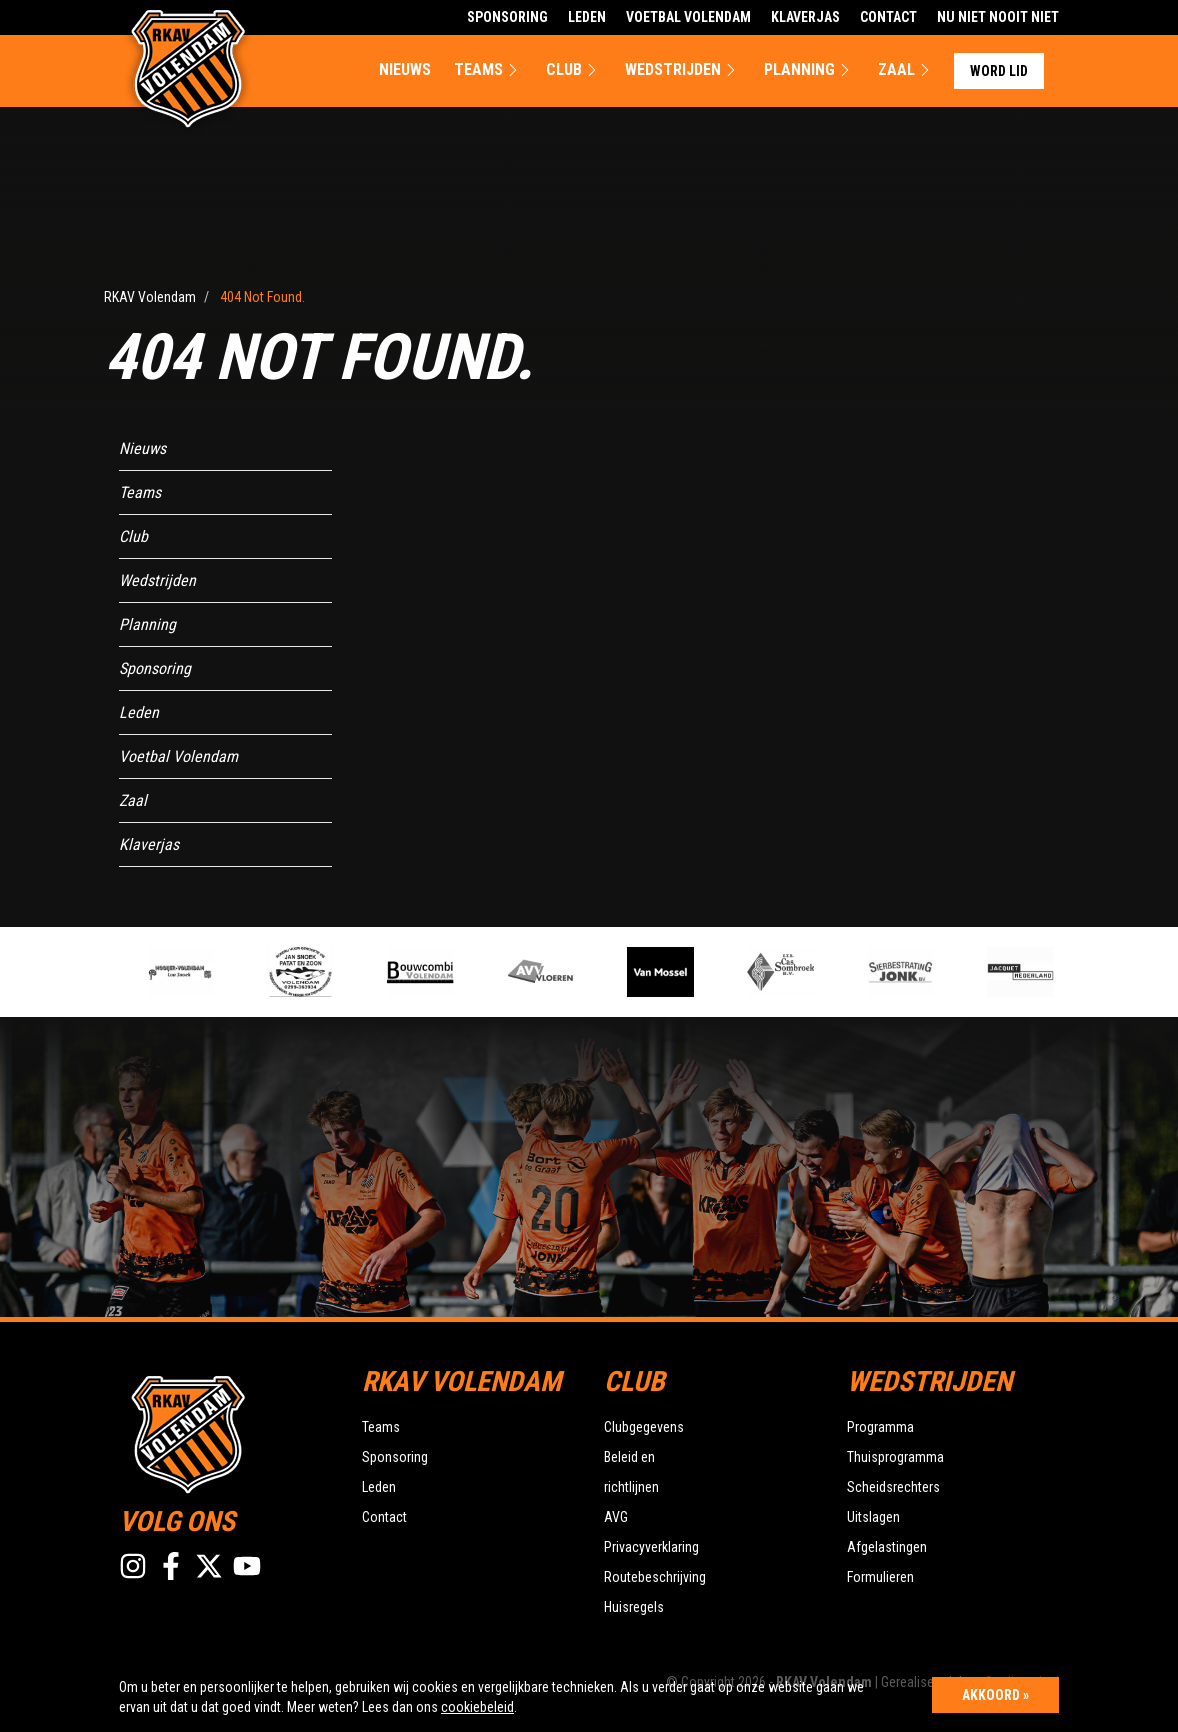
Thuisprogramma (895, 1457)
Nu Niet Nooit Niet (998, 17)
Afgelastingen (887, 1547)
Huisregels (634, 1607)
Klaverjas (805, 17)
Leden (587, 17)
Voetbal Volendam (688, 17)
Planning (809, 70)
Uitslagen (873, 1517)
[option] (435, 972)
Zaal (906, 70)
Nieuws (405, 69)
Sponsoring (507, 17)
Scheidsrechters (893, 1487)
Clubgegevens (644, 1427)
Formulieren (880, 1577)
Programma (880, 1427)
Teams (488, 70)
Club (574, 70)
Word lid (999, 71)
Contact (888, 17)
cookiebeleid (477, 1707)
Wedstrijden (683, 70)
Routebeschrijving (655, 1577)
